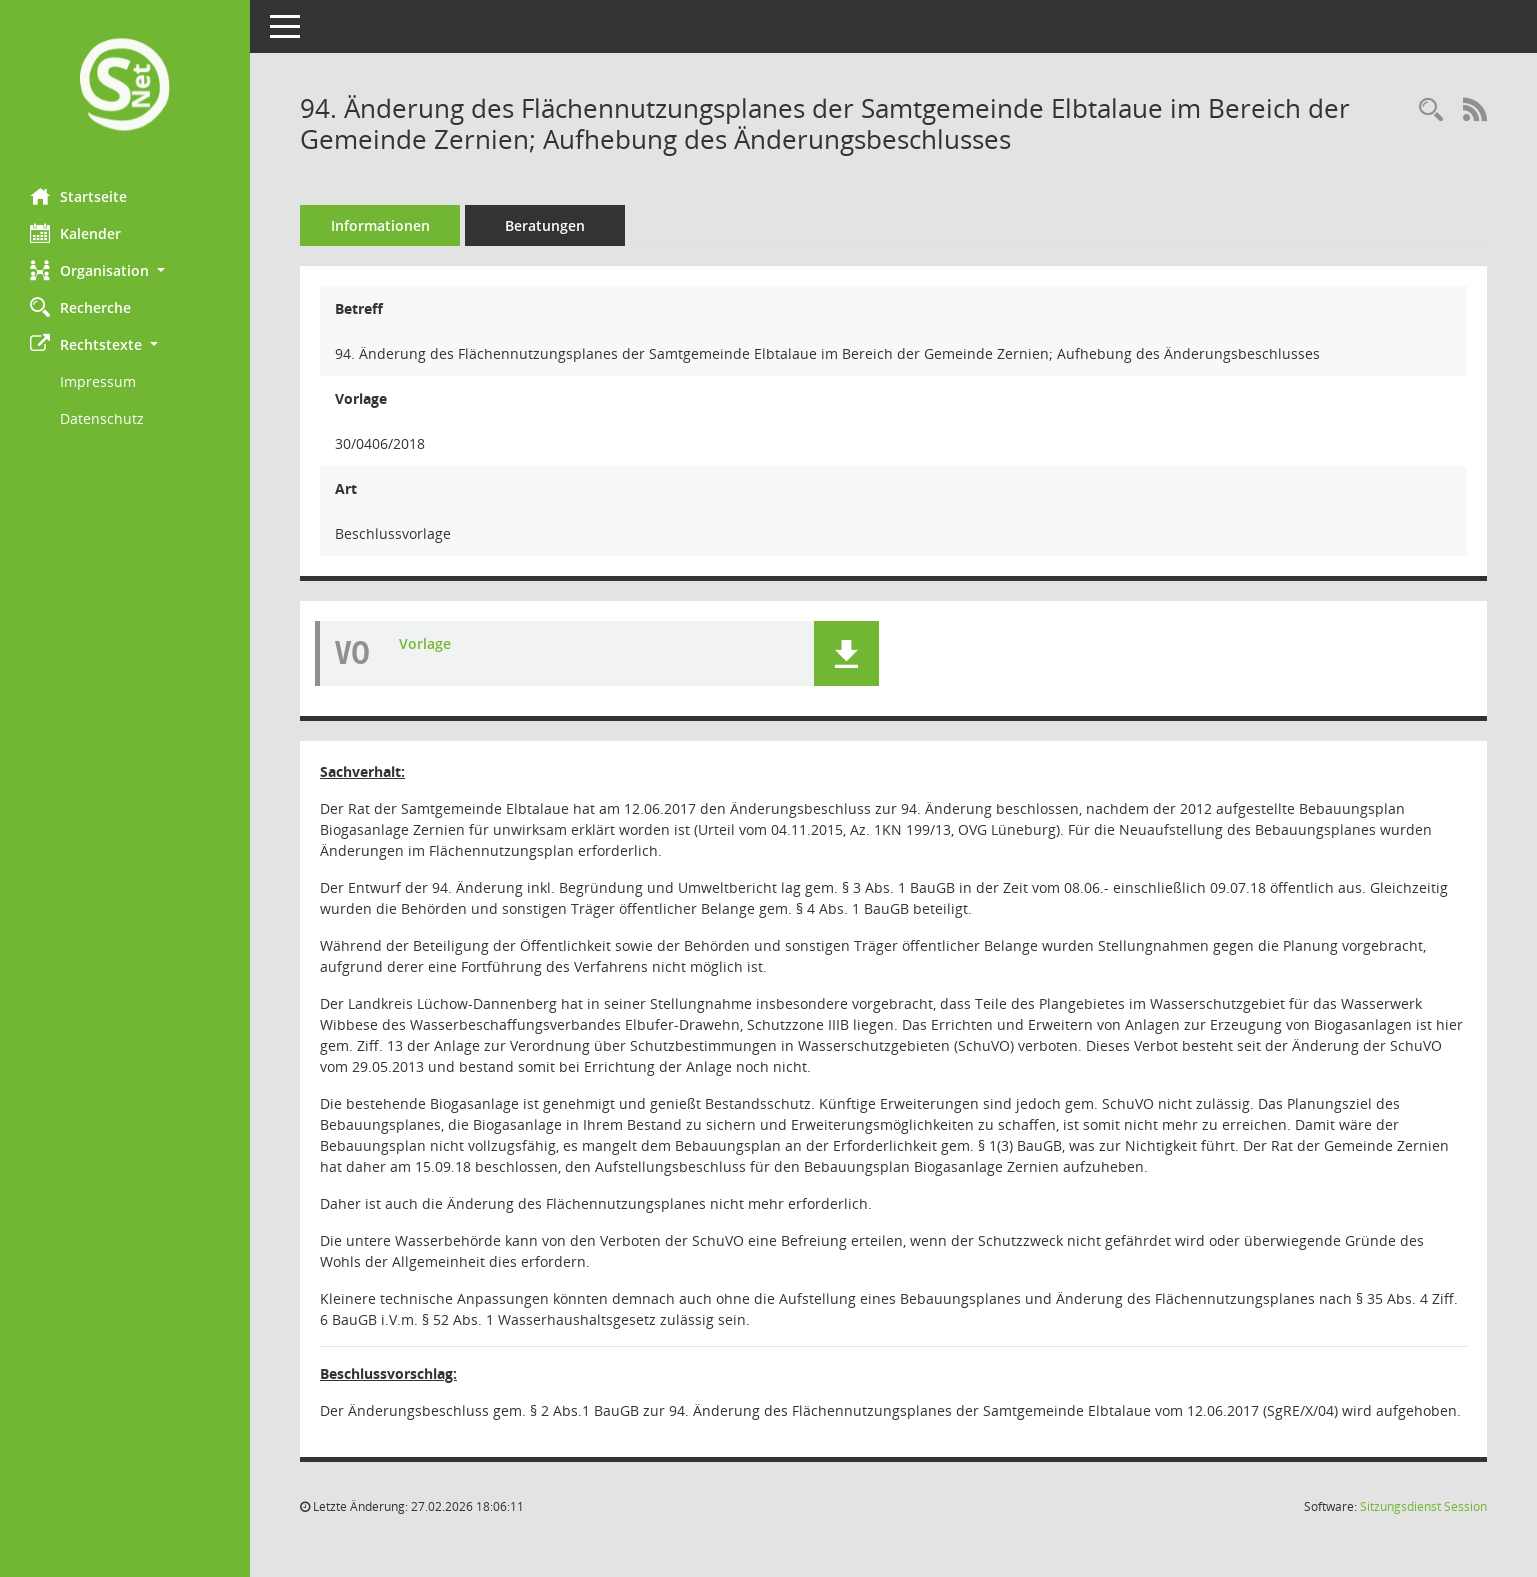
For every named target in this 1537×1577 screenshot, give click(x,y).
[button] (125, 270)
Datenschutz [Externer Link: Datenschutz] (102, 418)
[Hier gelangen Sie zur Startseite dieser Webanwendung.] (125, 86)
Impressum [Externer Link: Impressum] (98, 381)
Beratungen (545, 225)
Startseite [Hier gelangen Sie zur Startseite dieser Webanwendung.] (78, 196)
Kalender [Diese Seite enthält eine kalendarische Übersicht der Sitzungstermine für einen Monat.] (75, 233)
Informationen (380, 225)
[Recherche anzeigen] (1431, 110)
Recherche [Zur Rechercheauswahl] (80, 307)
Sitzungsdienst (1423, 1506)
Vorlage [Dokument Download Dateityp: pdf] (425, 643)
